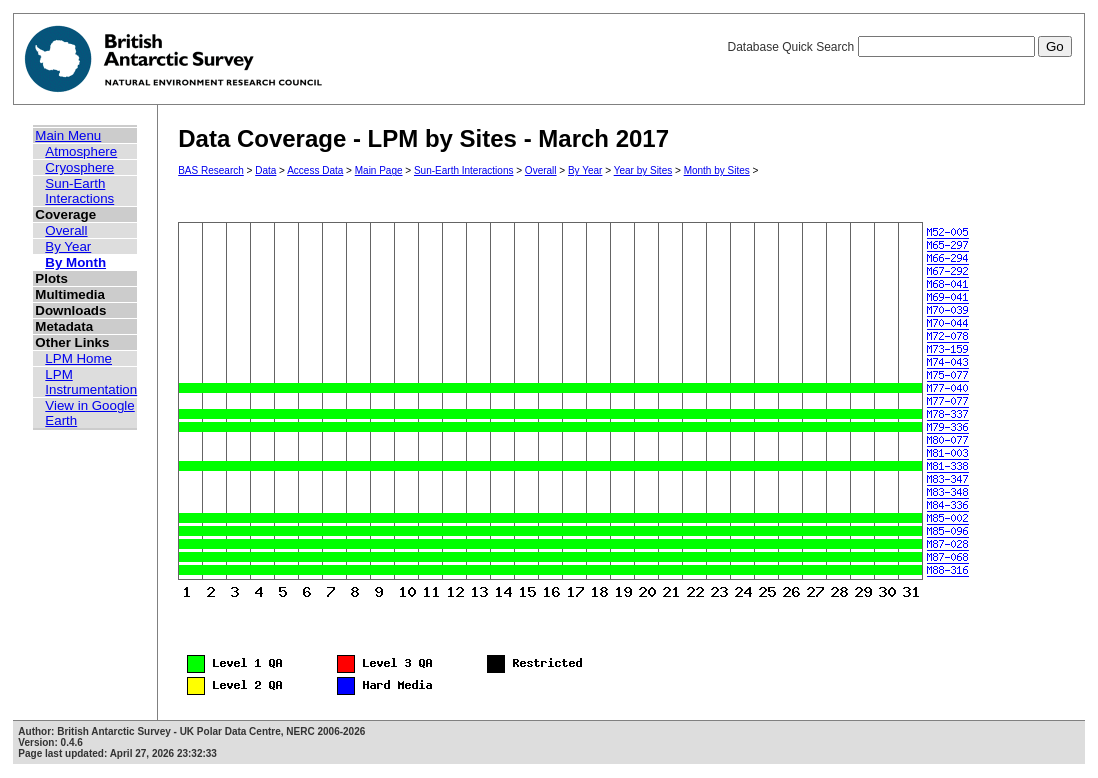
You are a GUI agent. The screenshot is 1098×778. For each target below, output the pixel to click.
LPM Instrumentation (91, 382)
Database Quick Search (899, 47)
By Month (75, 262)
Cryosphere (79, 167)
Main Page (379, 170)
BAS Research (211, 170)
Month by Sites (717, 170)
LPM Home (78, 358)
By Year (68, 246)
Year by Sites (643, 170)
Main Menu (68, 135)
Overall (66, 230)
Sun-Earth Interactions (79, 191)
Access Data (315, 170)
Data (265, 170)
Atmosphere (81, 151)
